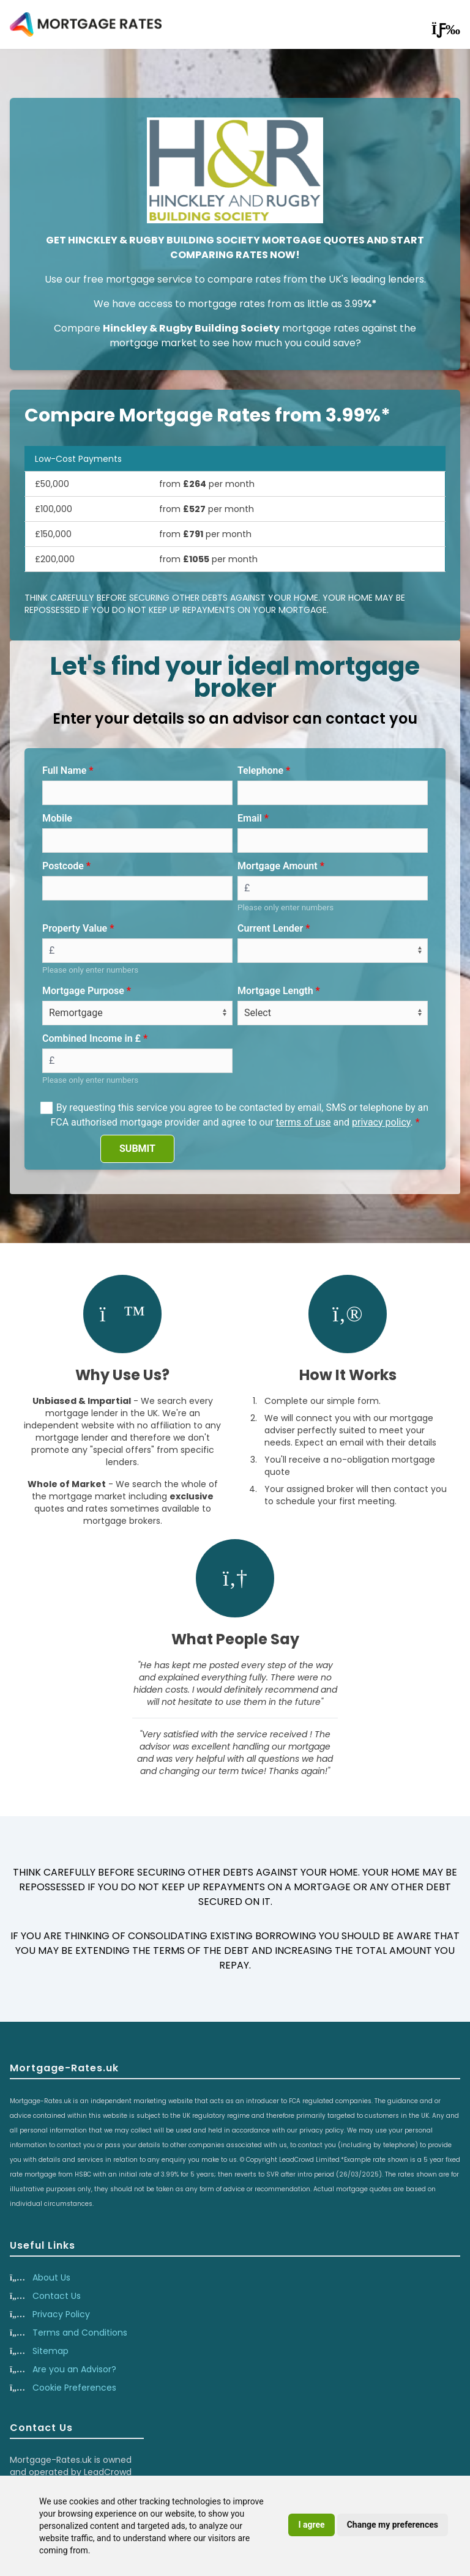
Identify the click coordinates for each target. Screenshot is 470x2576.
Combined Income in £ (91, 1038)
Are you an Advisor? (74, 2369)
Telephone (260, 770)
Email (249, 818)
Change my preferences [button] (392, 2525)
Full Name (64, 770)
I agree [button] (311, 2525)
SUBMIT (137, 1148)
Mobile (57, 818)
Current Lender (270, 928)
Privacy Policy (61, 2314)
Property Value (74, 928)
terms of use (303, 1122)
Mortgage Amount (277, 866)
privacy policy (381, 1122)
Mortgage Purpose (83, 991)
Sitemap (50, 2351)
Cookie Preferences (74, 2387)
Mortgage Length (275, 991)
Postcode (63, 866)
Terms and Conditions (79, 2332)
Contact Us (56, 2296)
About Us (51, 2277)
